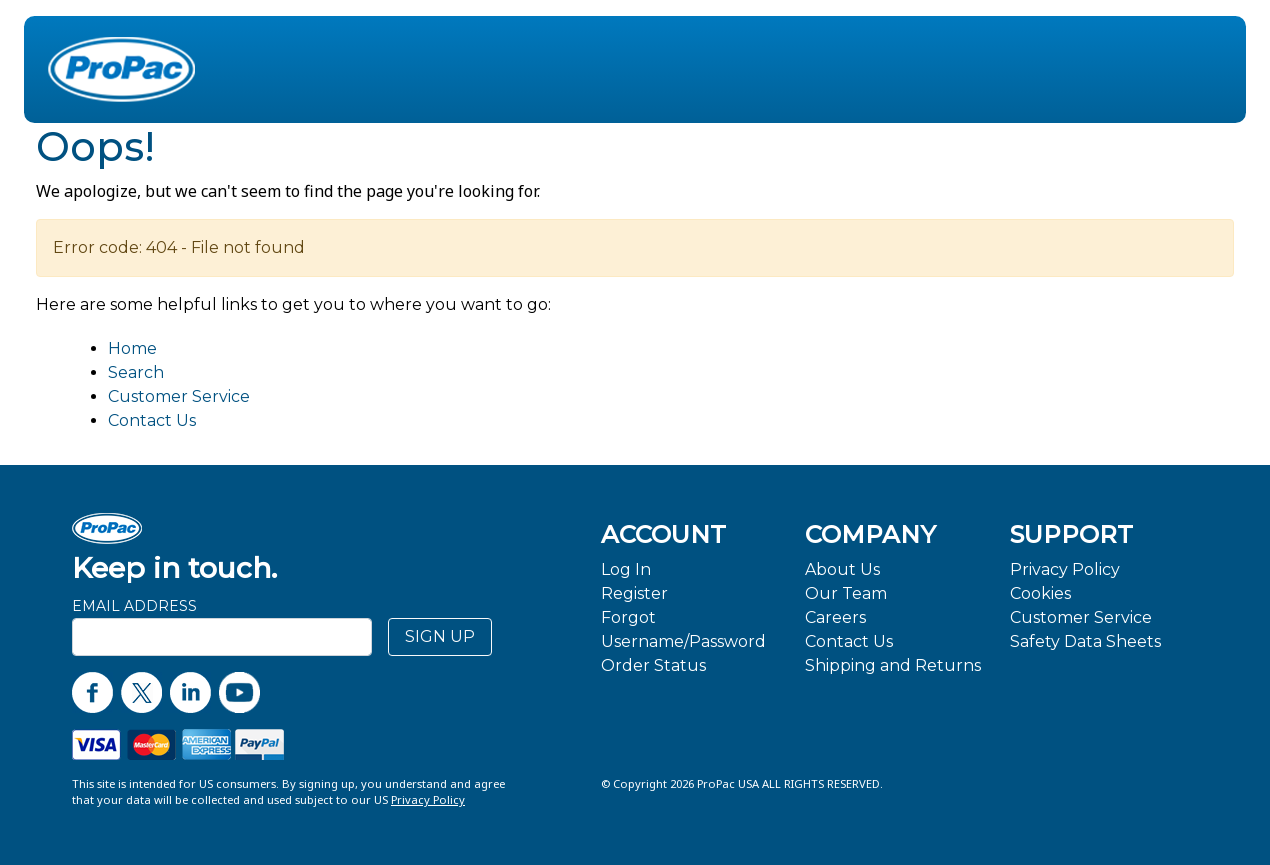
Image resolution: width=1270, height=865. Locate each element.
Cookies (1040, 593)
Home (132, 348)
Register (634, 593)
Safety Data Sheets (1085, 641)
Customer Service (179, 396)
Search (136, 372)
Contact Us (152, 420)
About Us (842, 569)
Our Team (846, 593)
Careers (835, 617)
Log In (626, 569)
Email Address (134, 606)
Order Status (653, 665)
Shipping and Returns (893, 665)
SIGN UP (440, 636)
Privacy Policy (1065, 569)
